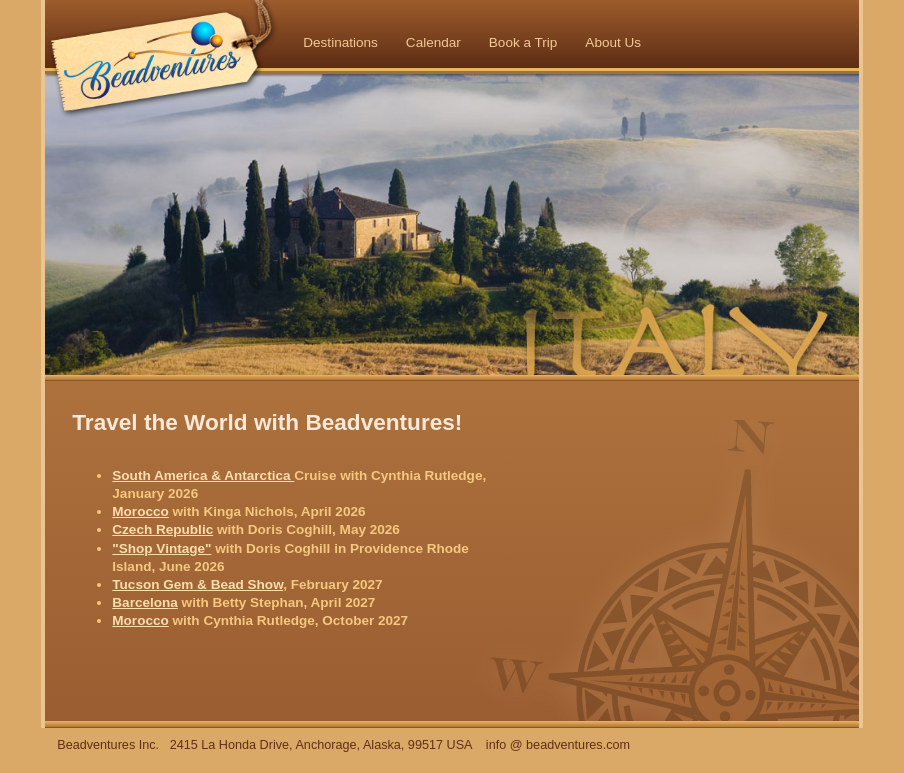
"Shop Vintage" (161, 548)
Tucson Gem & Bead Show (197, 584)
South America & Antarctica (203, 475)
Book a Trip (523, 42)
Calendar (433, 42)
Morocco (140, 511)
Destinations (340, 42)
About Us (613, 42)
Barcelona (145, 602)
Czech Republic (162, 529)
